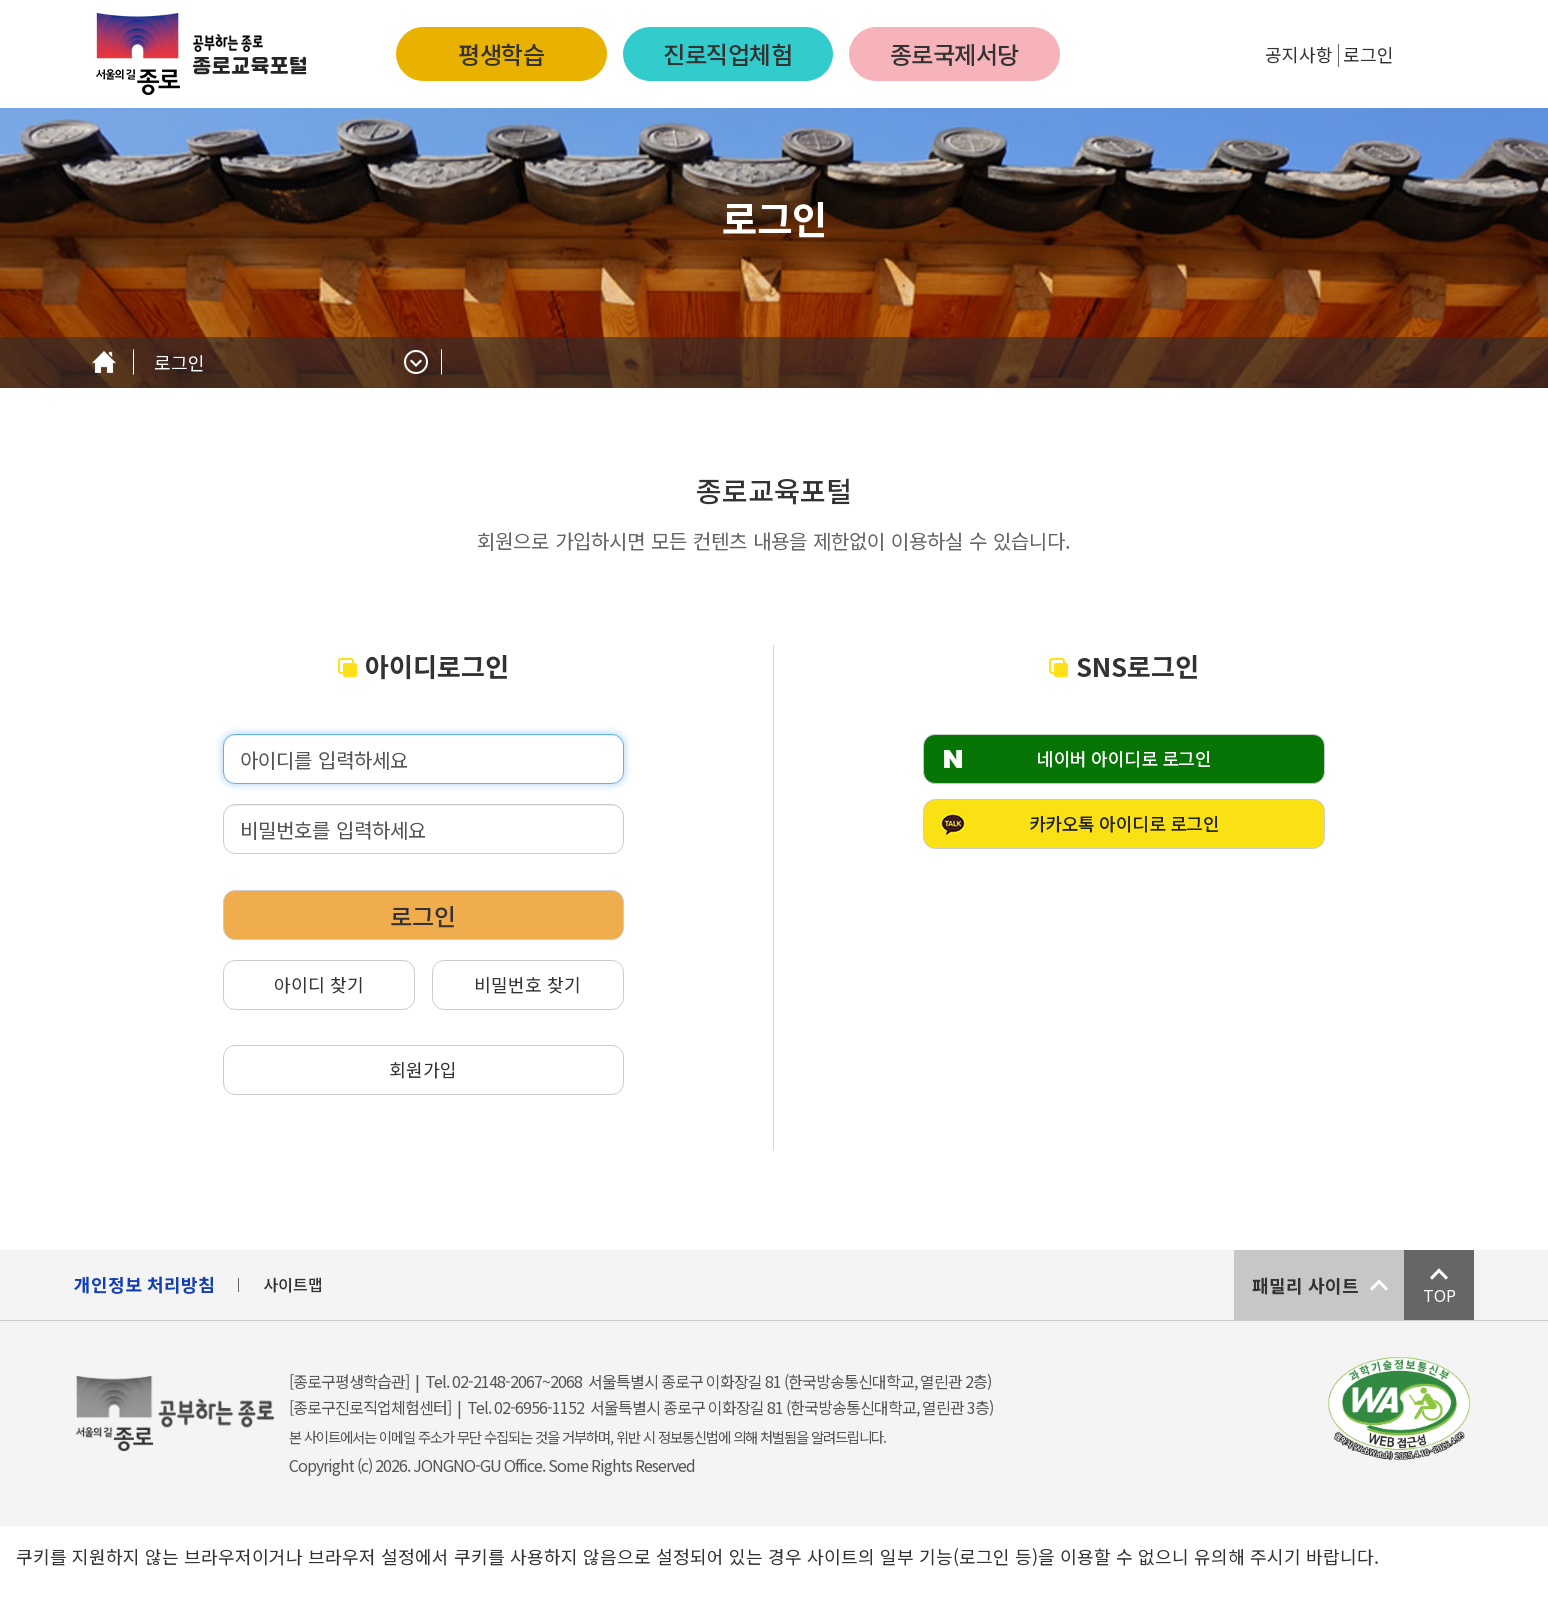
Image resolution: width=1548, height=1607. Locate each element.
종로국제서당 (954, 53)
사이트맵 (293, 1284)
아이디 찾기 (319, 984)
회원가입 (423, 1069)
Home (104, 362)
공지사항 (1299, 54)
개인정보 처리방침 (144, 1284)
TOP (1439, 1295)
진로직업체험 (727, 53)
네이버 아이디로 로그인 (1124, 758)
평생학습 (501, 53)
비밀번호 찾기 (527, 984)
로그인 (1368, 54)
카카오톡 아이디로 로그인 (1124, 823)
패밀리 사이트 (1305, 1285)
